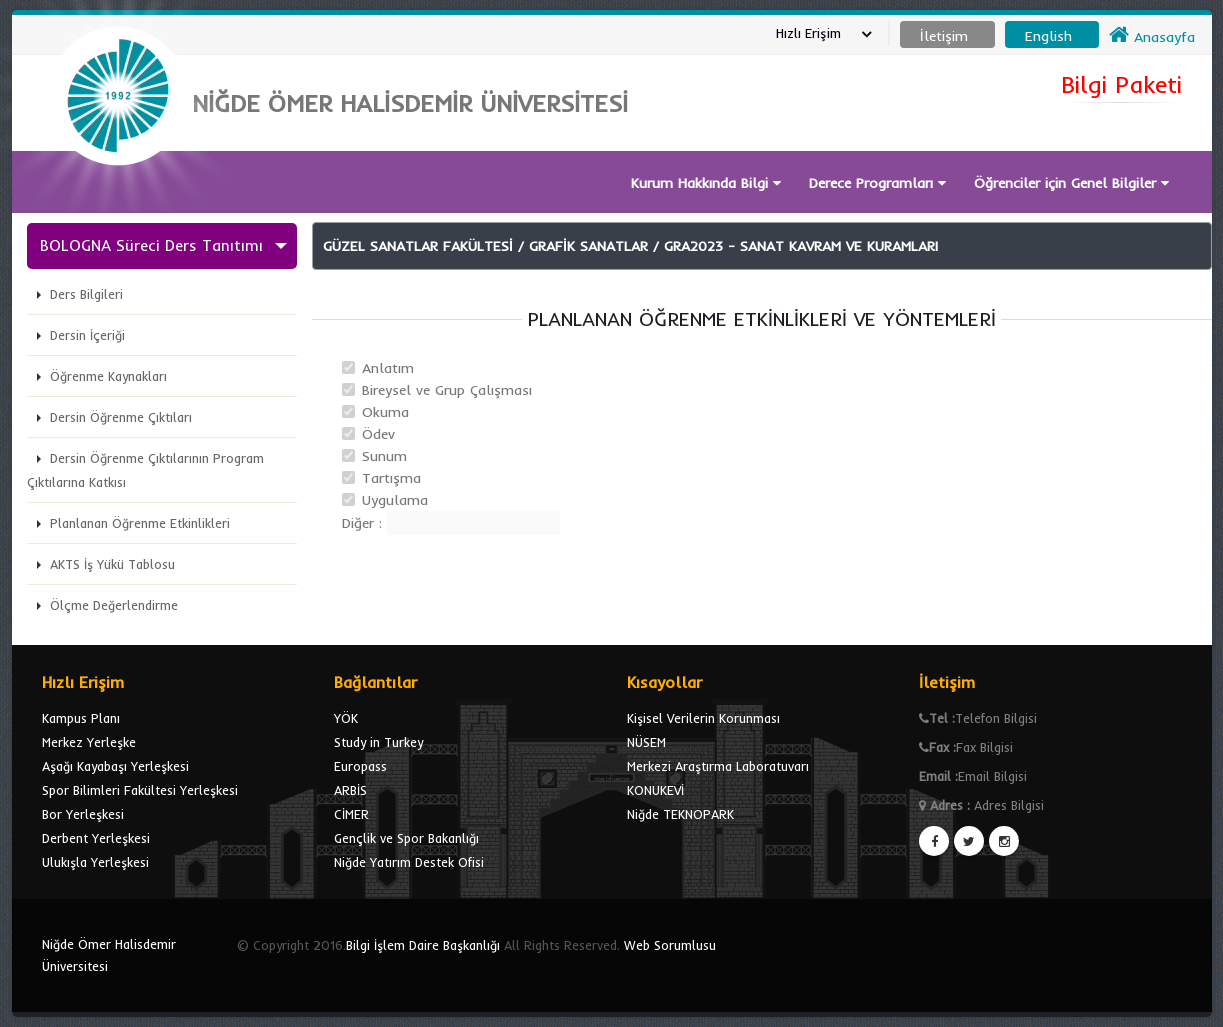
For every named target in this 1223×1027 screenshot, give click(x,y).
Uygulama (395, 500)
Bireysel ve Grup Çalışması (447, 390)
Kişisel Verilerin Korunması (703, 718)
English (1048, 36)
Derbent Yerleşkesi (96, 838)
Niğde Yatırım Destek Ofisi (409, 862)
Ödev (378, 434)
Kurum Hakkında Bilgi (706, 183)
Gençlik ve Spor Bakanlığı (406, 838)
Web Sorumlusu (670, 945)
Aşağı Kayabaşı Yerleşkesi (115, 766)
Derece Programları (877, 183)
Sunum (384, 456)
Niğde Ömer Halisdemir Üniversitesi (109, 955)
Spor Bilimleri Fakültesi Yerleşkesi (140, 790)
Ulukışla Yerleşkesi (95, 862)
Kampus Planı (81, 718)
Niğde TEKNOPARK (680, 814)
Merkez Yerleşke (89, 742)
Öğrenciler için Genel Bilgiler (1071, 183)
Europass (360, 766)
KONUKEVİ (655, 790)
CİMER (351, 814)
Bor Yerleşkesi (83, 814)
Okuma (385, 412)
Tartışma (391, 478)
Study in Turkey (378, 742)
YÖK (346, 718)
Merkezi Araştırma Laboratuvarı (718, 766)
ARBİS (350, 790)
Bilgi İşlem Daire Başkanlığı (423, 945)
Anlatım (388, 368)
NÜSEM (646, 742)
